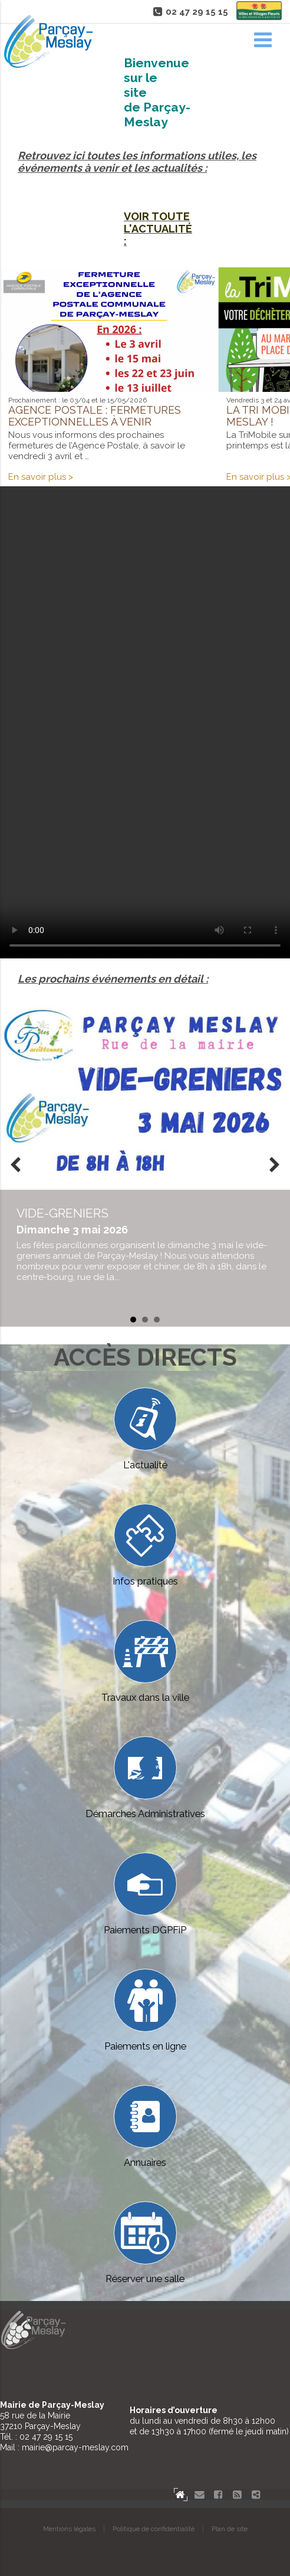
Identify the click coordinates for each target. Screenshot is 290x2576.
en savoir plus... (145, 1244)
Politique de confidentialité (154, 2529)
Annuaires (145, 2126)
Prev (15, 1166)
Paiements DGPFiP (145, 1894)
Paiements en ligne (145, 2010)
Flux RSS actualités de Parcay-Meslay (237, 2494)
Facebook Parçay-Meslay (218, 2494)
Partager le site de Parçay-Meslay (256, 2494)
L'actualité (145, 1429)
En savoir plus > (40, 477)
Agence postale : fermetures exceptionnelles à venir (94, 416)
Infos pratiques (145, 1545)
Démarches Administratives (145, 1777)
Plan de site (230, 2529)
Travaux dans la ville (145, 1661)
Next (274, 1166)
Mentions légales (69, 2529)
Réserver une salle (145, 2242)
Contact (199, 2494)
